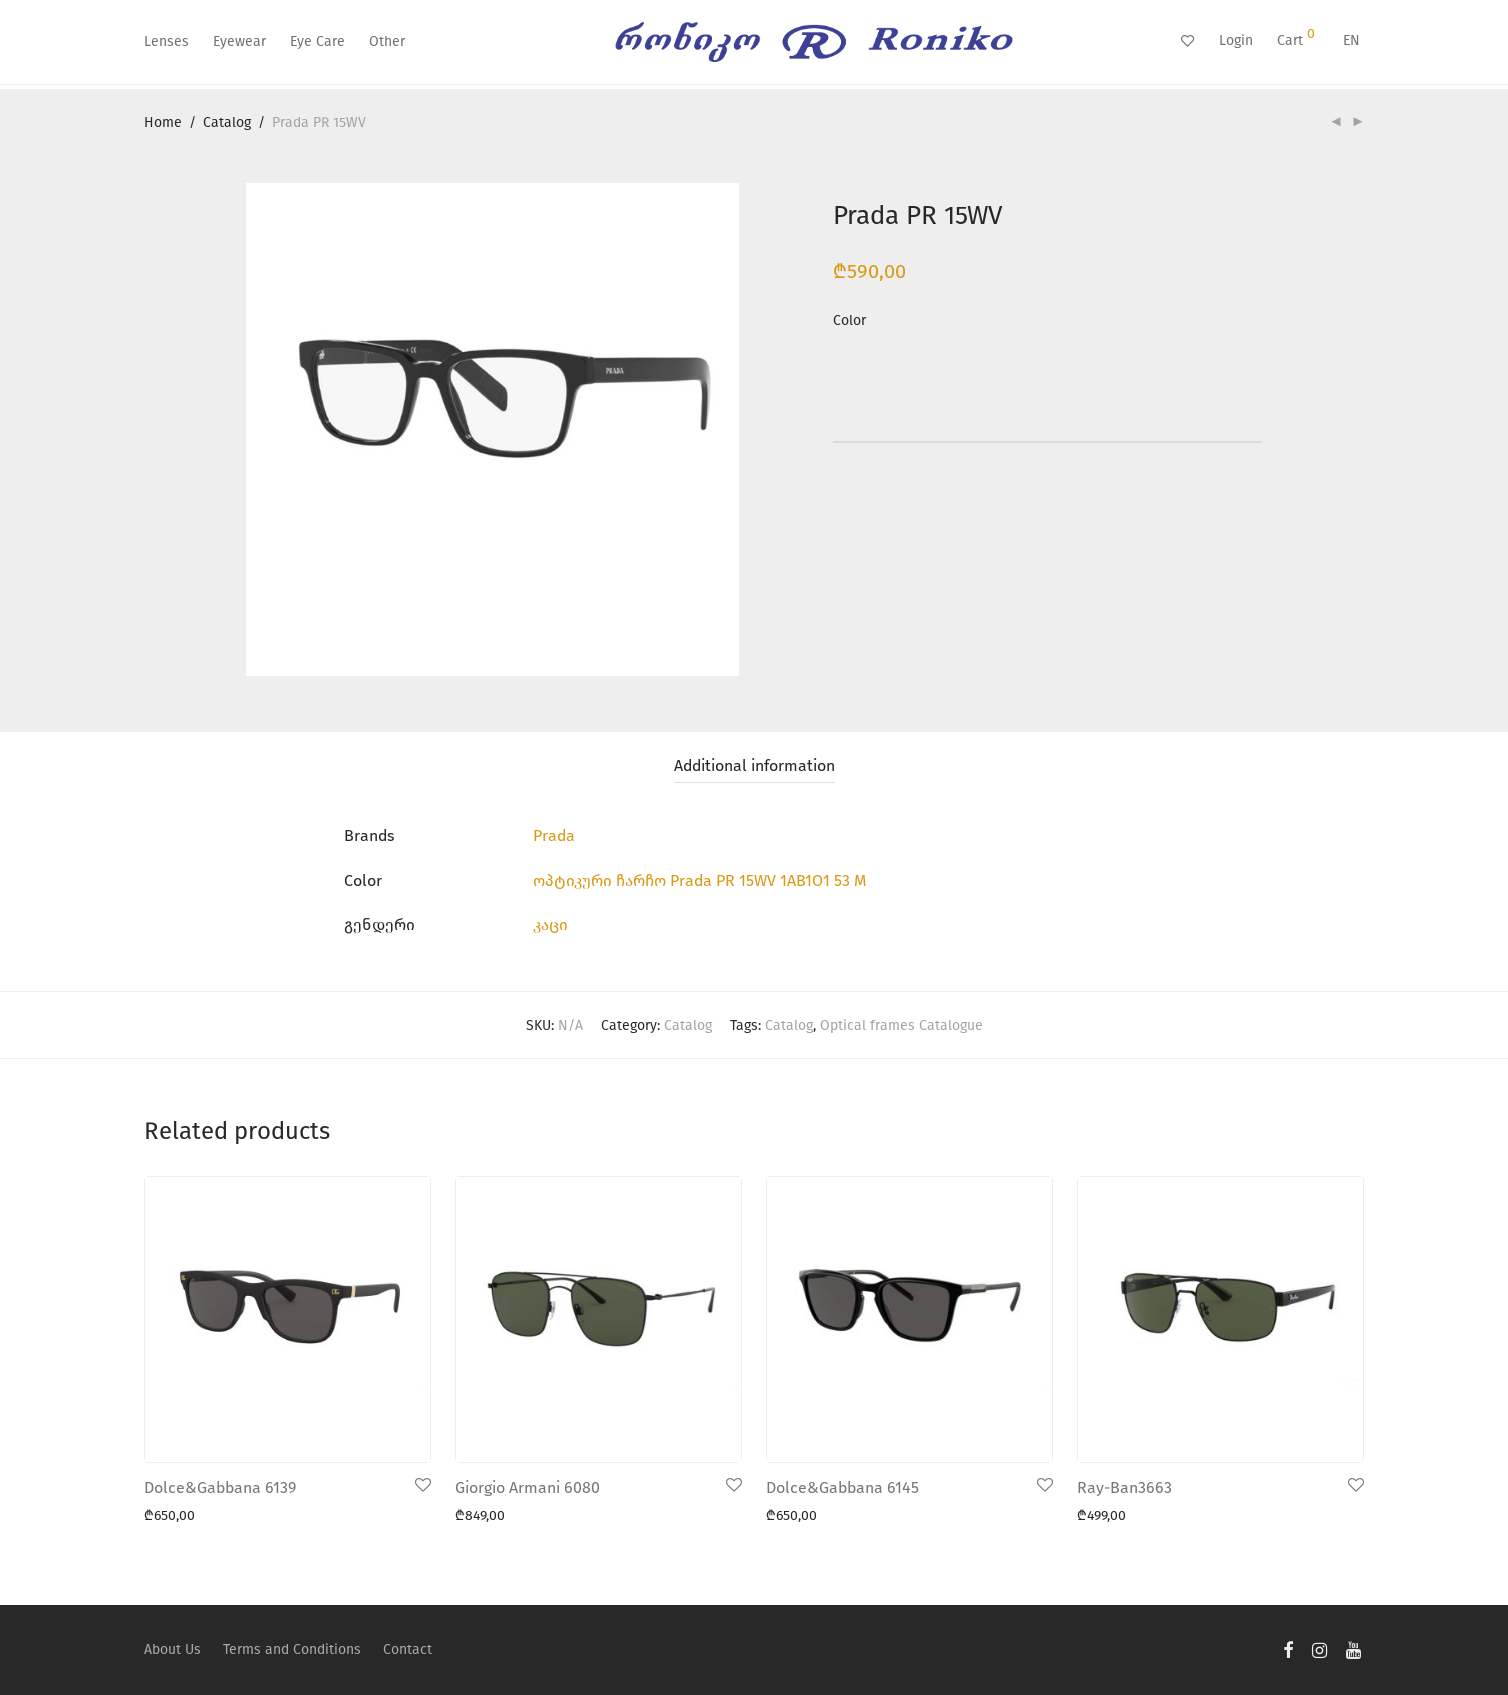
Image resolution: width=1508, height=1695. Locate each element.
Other (387, 41)
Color (849, 320)
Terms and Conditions (292, 1649)
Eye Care (317, 41)
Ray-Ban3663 (1124, 1487)
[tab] (754, 766)
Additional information (754, 765)
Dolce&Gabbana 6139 (220, 1487)
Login (1236, 40)
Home (163, 122)
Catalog (227, 122)
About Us (172, 1649)
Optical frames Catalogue (901, 1025)
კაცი (550, 924)
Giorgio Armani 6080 (527, 1487)
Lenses (166, 41)
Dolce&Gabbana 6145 (842, 1487)
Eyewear (239, 41)
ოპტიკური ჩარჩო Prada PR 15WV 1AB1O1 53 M (699, 880)
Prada (554, 835)
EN (1351, 40)
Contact (407, 1649)
